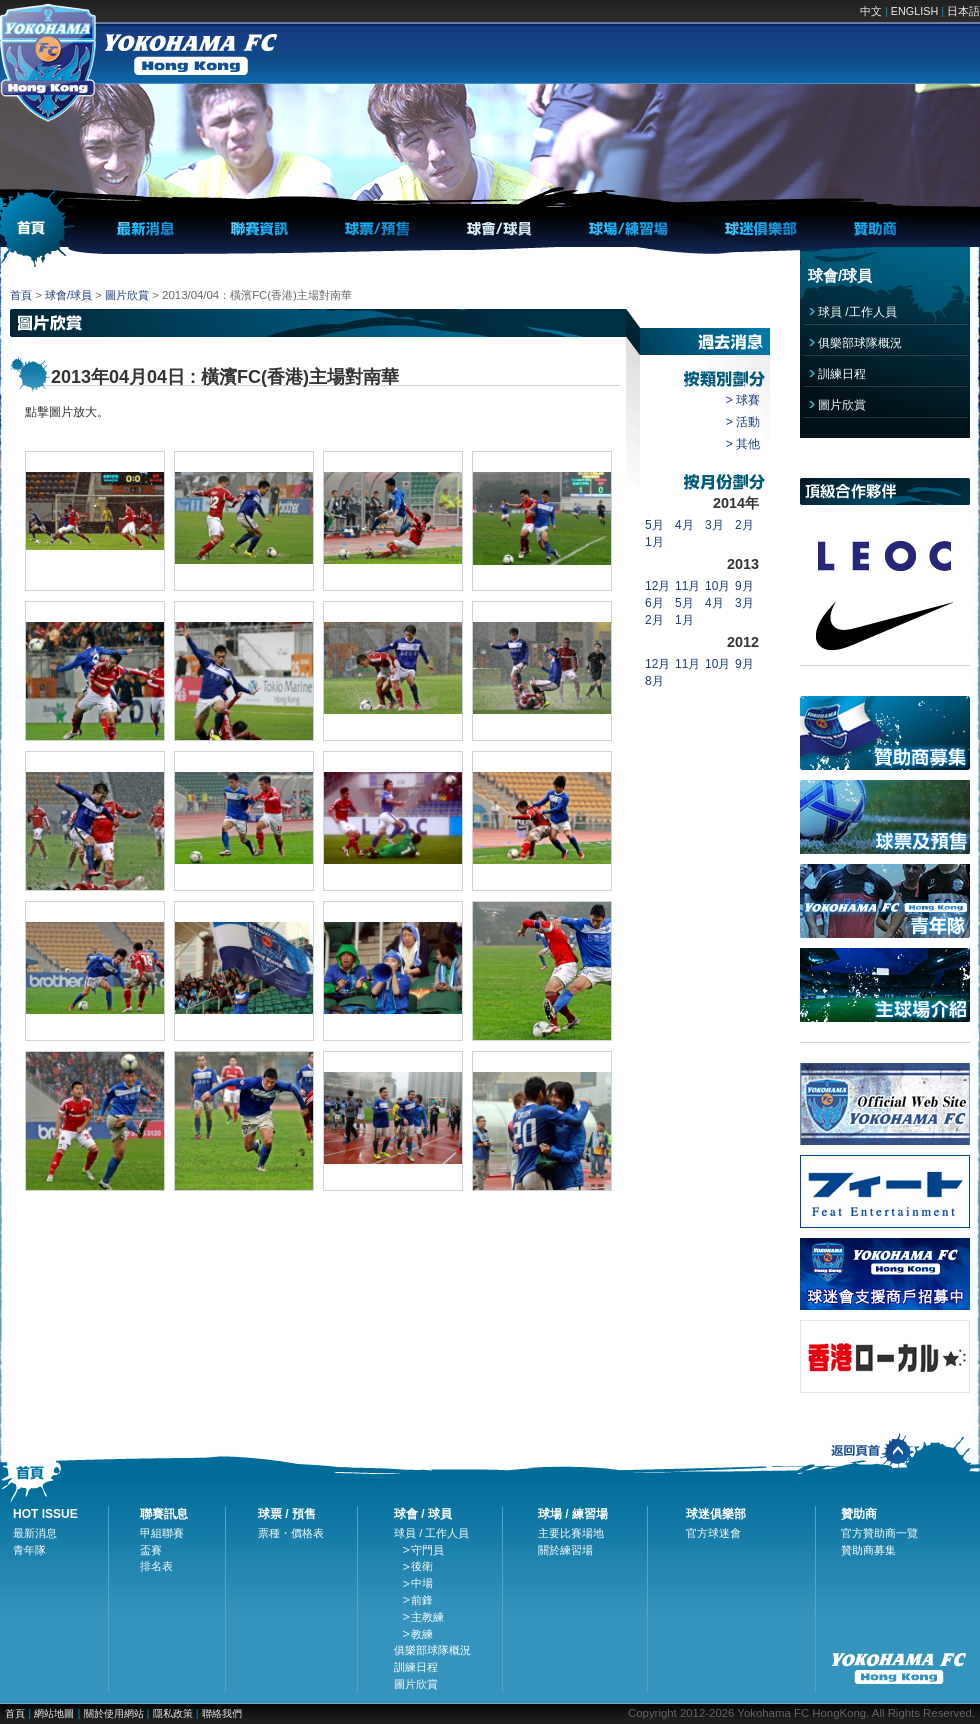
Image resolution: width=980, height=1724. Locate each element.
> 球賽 (743, 400)
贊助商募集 (868, 1550)
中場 (422, 1583)
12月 (657, 586)
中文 (871, 11)
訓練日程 (842, 374)
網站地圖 (54, 1713)
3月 (714, 525)
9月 (744, 586)
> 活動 (743, 422)
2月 (744, 525)
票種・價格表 (291, 1533)
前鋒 (422, 1600)
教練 (422, 1634)
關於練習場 (565, 1550)
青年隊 (29, 1550)
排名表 (156, 1566)
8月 (654, 681)
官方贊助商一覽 (879, 1533)
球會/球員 (68, 295)
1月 (654, 542)
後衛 (422, 1566)
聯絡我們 (222, 1713)
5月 (654, 525)
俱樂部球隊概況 (860, 343)
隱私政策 (173, 1713)
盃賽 (151, 1550)
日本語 (963, 11)
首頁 (21, 295)
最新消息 (35, 1533)
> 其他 (743, 444)
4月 (684, 525)
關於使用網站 (115, 1713)
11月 (687, 586)
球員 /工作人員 (857, 312)
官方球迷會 (713, 1533)
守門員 (427, 1550)
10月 (717, 586)
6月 (654, 603)
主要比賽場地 (571, 1533)
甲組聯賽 (162, 1533)
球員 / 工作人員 (432, 1533)
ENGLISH (914, 11)
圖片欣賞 (127, 295)
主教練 (427, 1617)
